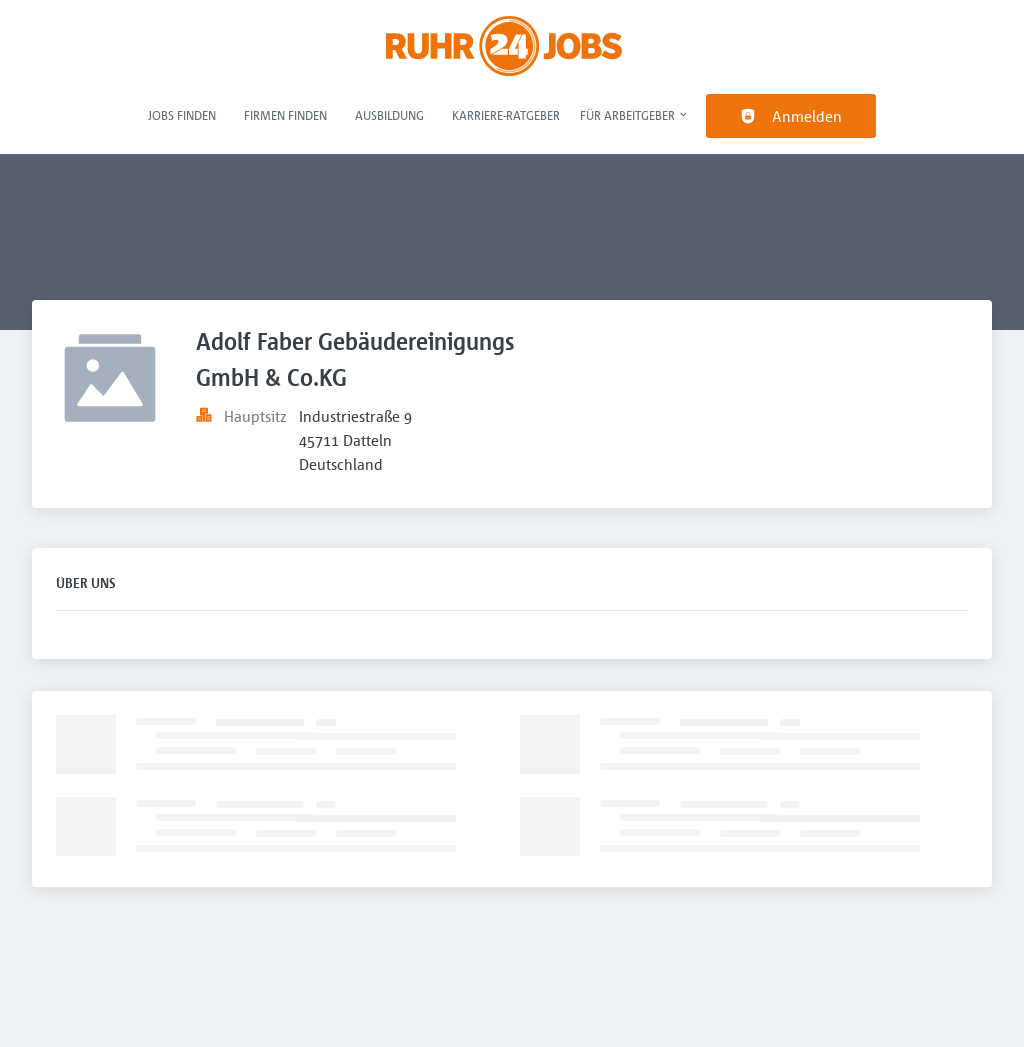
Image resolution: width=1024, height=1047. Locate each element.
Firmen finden (285, 115)
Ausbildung (389, 115)
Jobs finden (182, 115)
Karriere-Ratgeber (506, 115)
